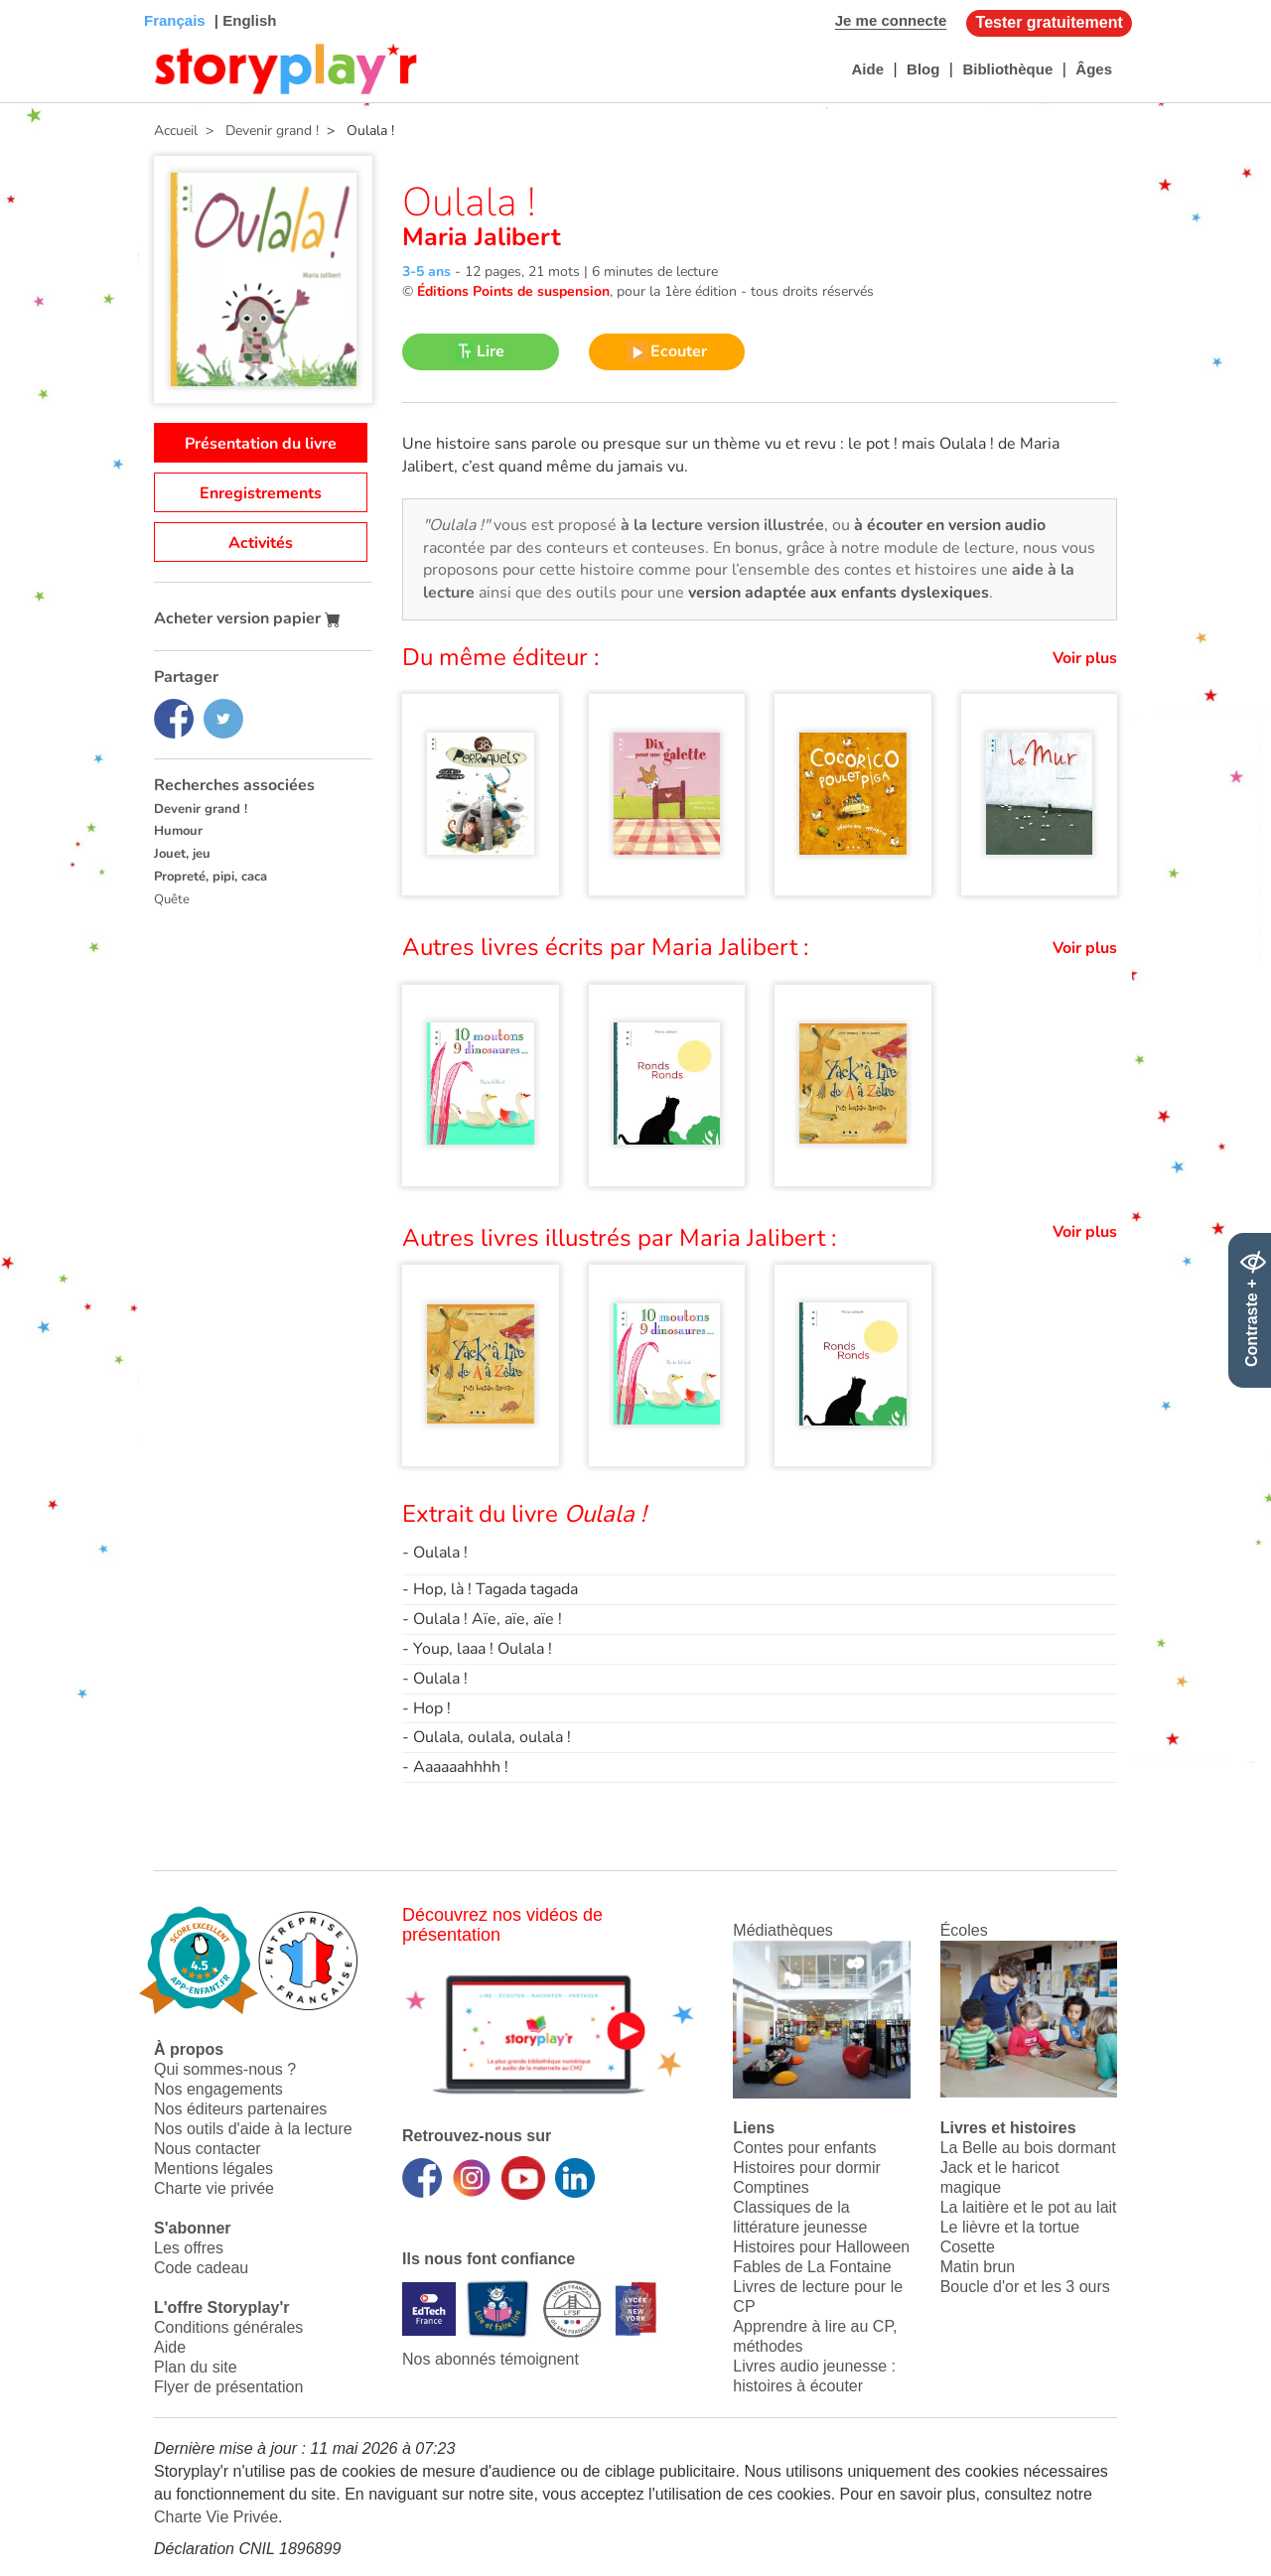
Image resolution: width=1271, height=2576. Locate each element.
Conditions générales (228, 2327)
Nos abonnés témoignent (490, 2359)
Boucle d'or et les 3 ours (1025, 2286)
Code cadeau (201, 2267)
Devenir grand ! (200, 809)
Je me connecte (891, 20)
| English (244, 20)
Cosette (967, 2246)
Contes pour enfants (804, 2147)
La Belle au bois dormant (1028, 2147)
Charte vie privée (214, 2188)
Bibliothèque (1007, 69)
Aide (867, 69)
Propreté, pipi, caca (210, 876)
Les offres (188, 2247)
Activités (260, 543)
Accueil (176, 130)
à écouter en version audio (950, 525)
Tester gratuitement (1049, 22)
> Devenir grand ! (258, 130)
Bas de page (40, 0)
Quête (172, 899)
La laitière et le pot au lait (1028, 2207)
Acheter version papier (247, 618)
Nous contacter (207, 2148)
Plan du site (195, 2367)
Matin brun (978, 2266)
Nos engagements (218, 2089)
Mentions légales (213, 2168)
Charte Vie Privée (216, 2516)
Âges (1093, 69)
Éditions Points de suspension (513, 291)
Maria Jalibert (481, 237)
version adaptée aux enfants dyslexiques (838, 593)
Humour (178, 831)
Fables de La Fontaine (812, 2266)
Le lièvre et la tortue (1010, 2227)
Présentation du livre (261, 444)
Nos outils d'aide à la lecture (253, 2128)
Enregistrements (261, 493)
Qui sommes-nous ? (225, 2069)
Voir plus (1085, 658)
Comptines (770, 2187)
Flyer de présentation (228, 2386)
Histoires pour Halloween (821, 2246)
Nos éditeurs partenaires (240, 2109)
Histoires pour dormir (806, 2167)
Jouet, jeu (182, 854)
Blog (923, 69)
